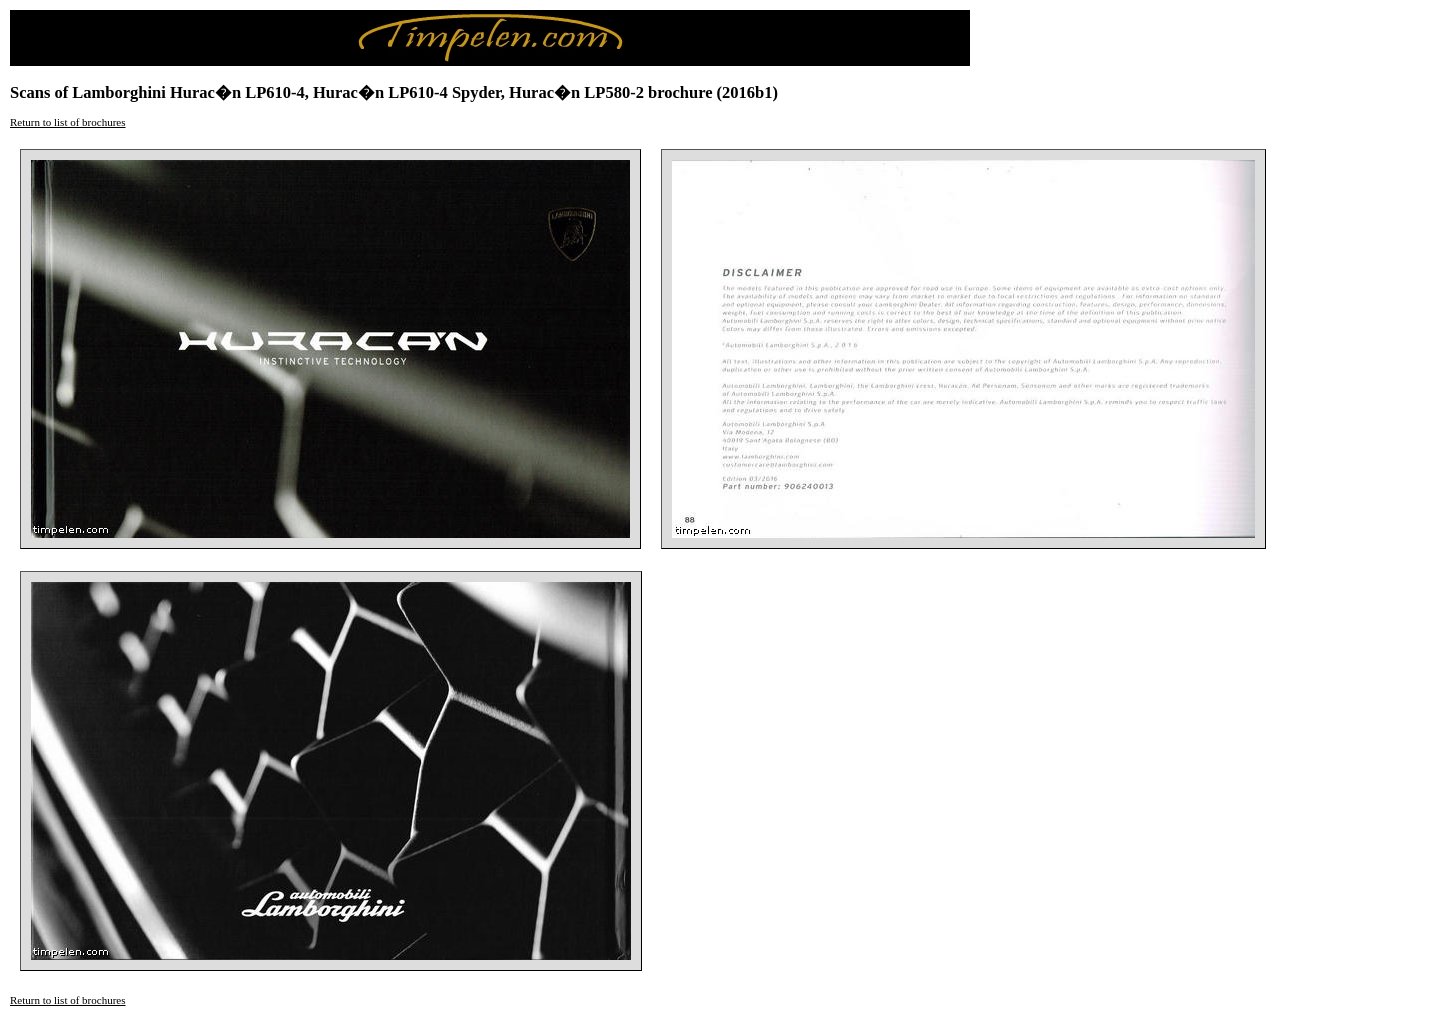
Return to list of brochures (67, 122)
